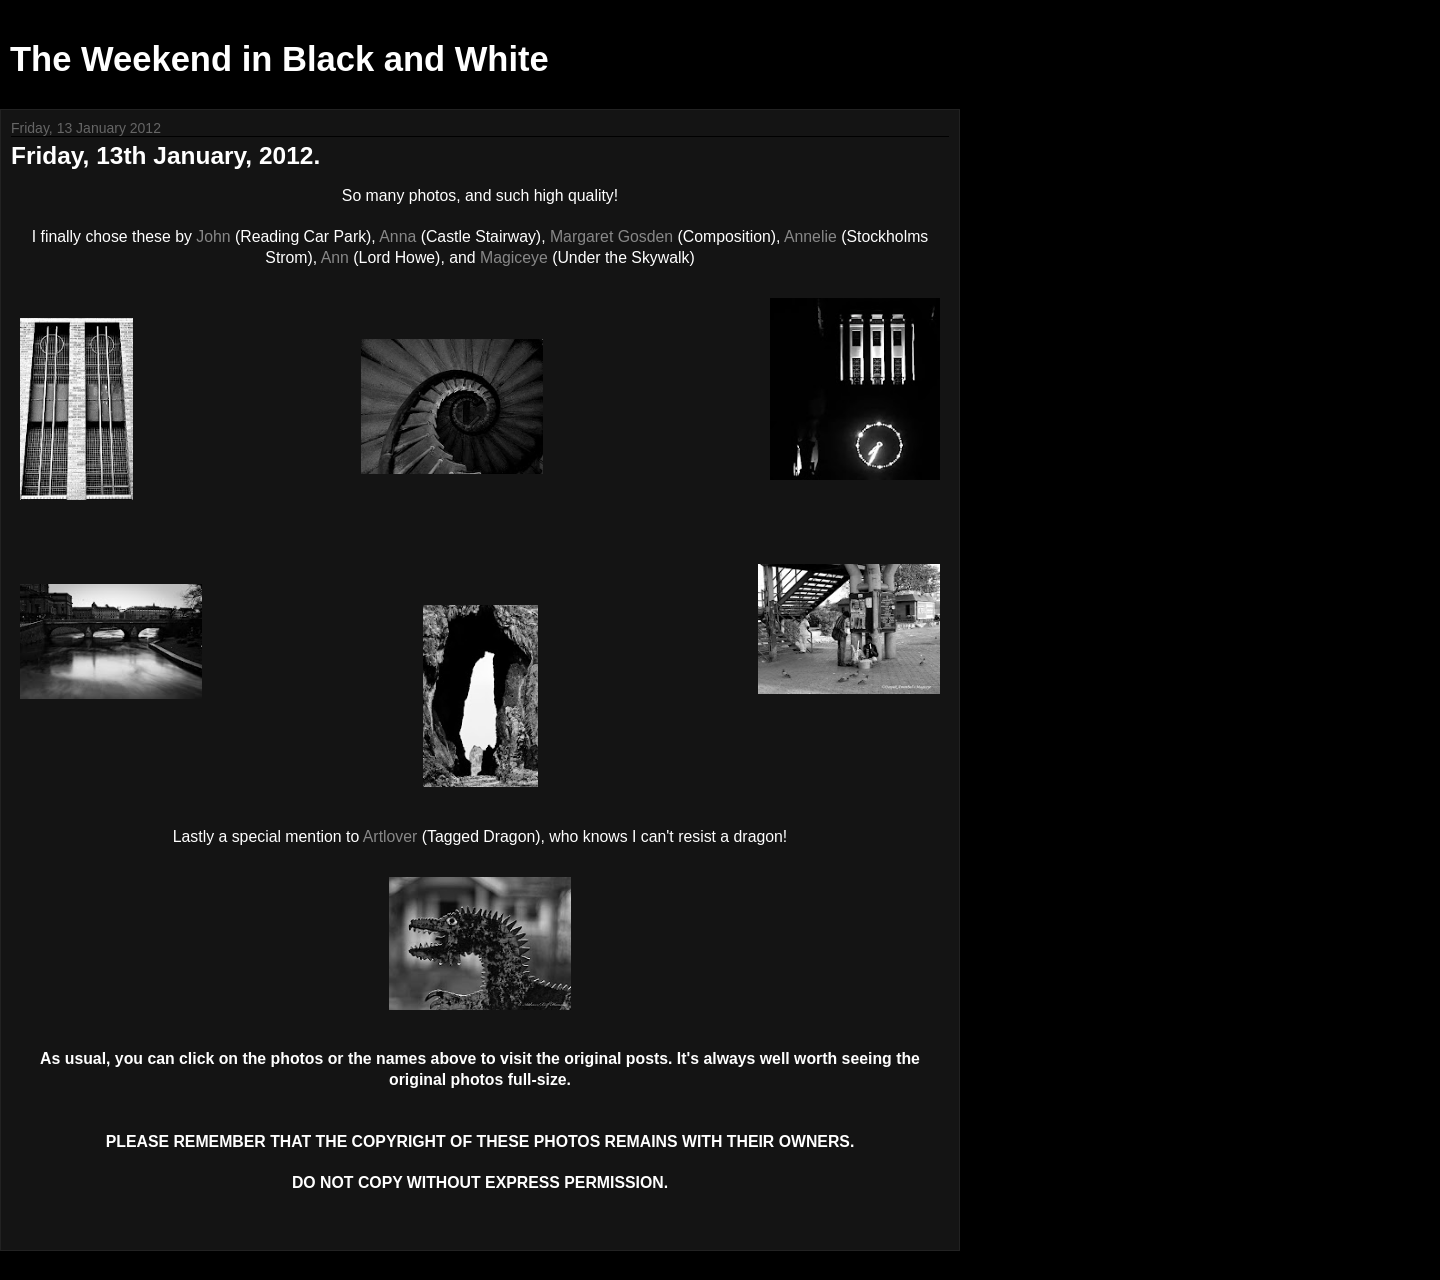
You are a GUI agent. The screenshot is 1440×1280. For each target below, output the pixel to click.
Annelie (810, 236)
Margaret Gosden (611, 236)
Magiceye (514, 257)
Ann (335, 257)
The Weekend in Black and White (279, 59)
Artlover (390, 836)
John (213, 236)
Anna (397, 236)
